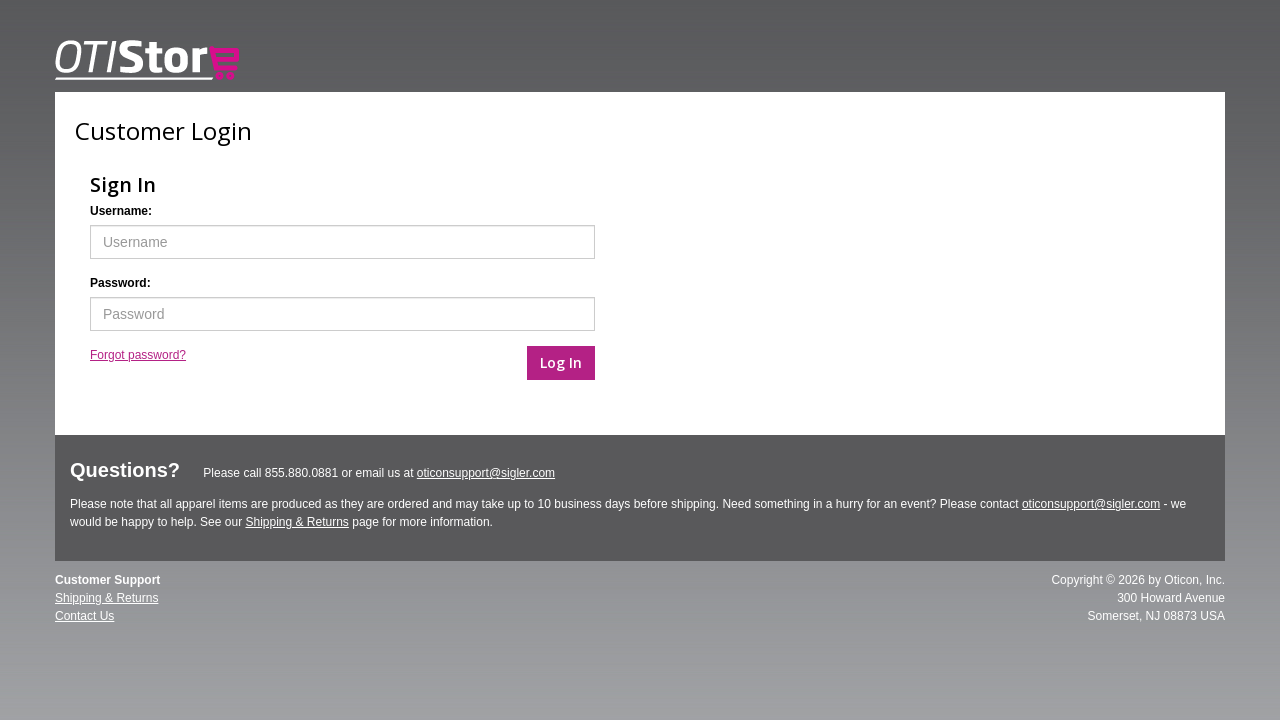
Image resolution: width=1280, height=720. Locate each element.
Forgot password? (138, 355)
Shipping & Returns (296, 522)
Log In (561, 362)
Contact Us (84, 616)
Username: (121, 211)
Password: (120, 283)
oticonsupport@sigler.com (486, 473)
